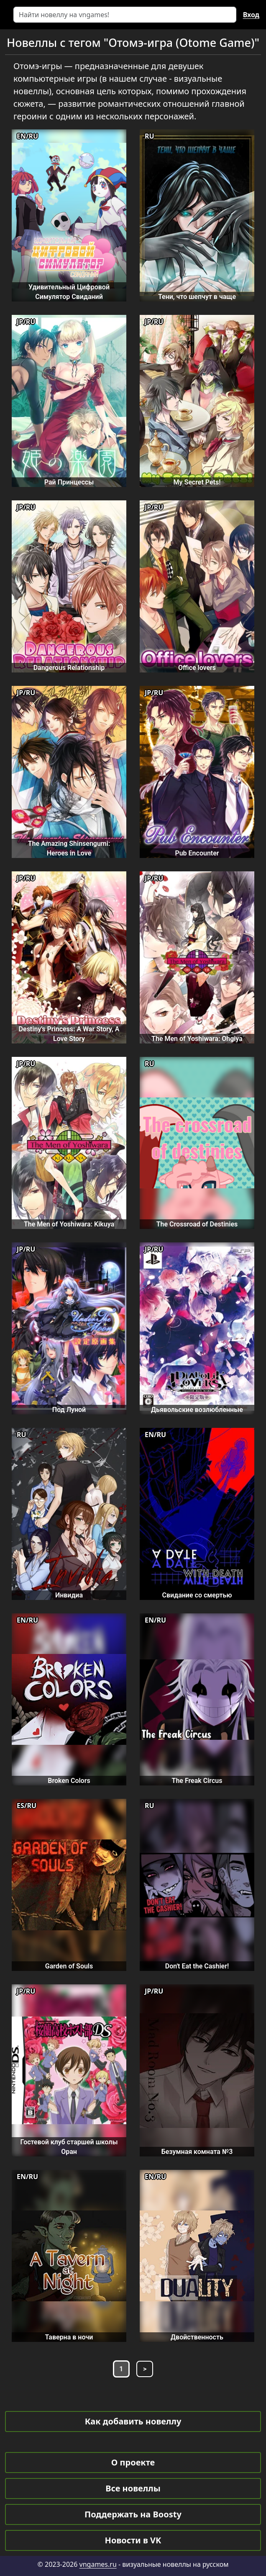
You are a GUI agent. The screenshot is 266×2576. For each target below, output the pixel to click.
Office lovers (197, 668)
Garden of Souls (69, 1966)
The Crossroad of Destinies (197, 1224)
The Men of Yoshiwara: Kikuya (69, 1224)
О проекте (133, 2462)
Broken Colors (69, 1781)
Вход (251, 14)
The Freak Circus (197, 1781)
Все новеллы (133, 2488)
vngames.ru (98, 2564)
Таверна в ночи (69, 2337)
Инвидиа (69, 1595)
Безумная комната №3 (197, 2152)
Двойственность (197, 2337)
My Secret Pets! (197, 482)
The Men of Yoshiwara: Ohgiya (197, 1039)
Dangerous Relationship (69, 668)
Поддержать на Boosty (133, 2514)
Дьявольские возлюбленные (197, 1410)
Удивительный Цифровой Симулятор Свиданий (69, 292)
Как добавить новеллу (133, 2421)
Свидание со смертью (197, 1595)
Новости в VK (133, 2540)
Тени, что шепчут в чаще (197, 297)
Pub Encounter (197, 853)
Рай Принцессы (69, 482)
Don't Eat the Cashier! (197, 1966)
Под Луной (69, 1410)
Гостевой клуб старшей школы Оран (69, 2147)
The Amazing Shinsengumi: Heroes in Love (69, 848)
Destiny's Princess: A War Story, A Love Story (69, 1034)
